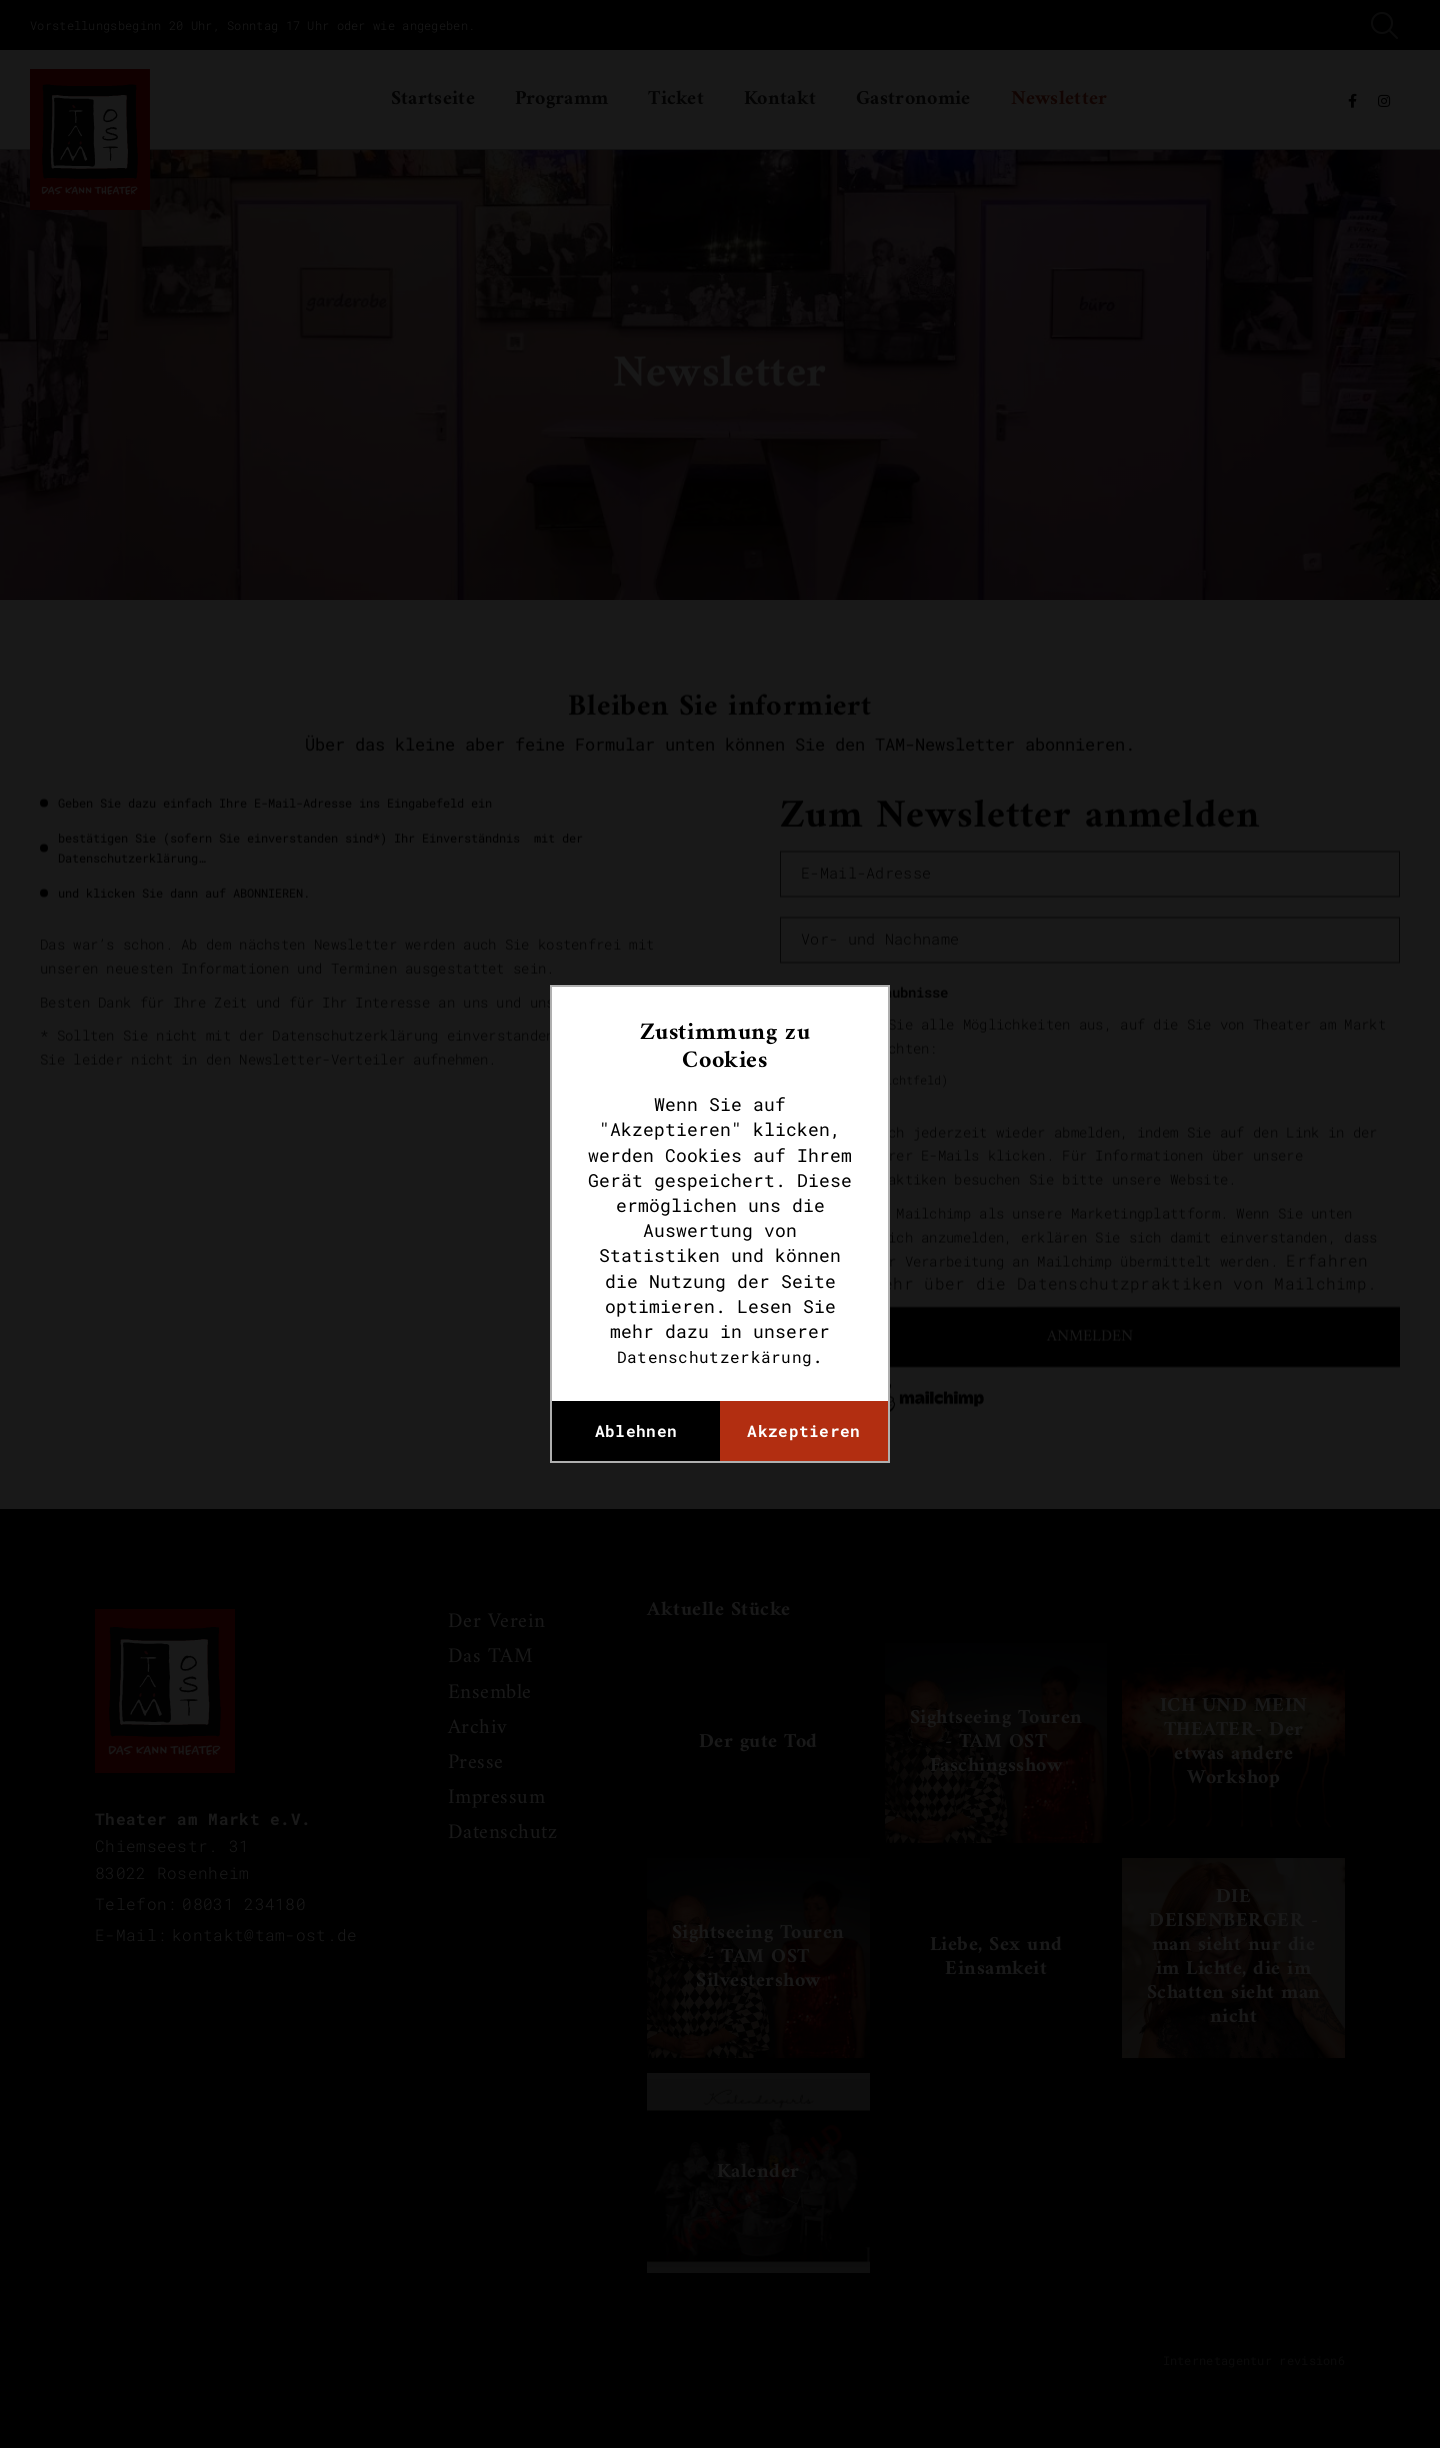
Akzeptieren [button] (803, 1430)
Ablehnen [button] (636, 1430)
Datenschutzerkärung (715, 1356)
